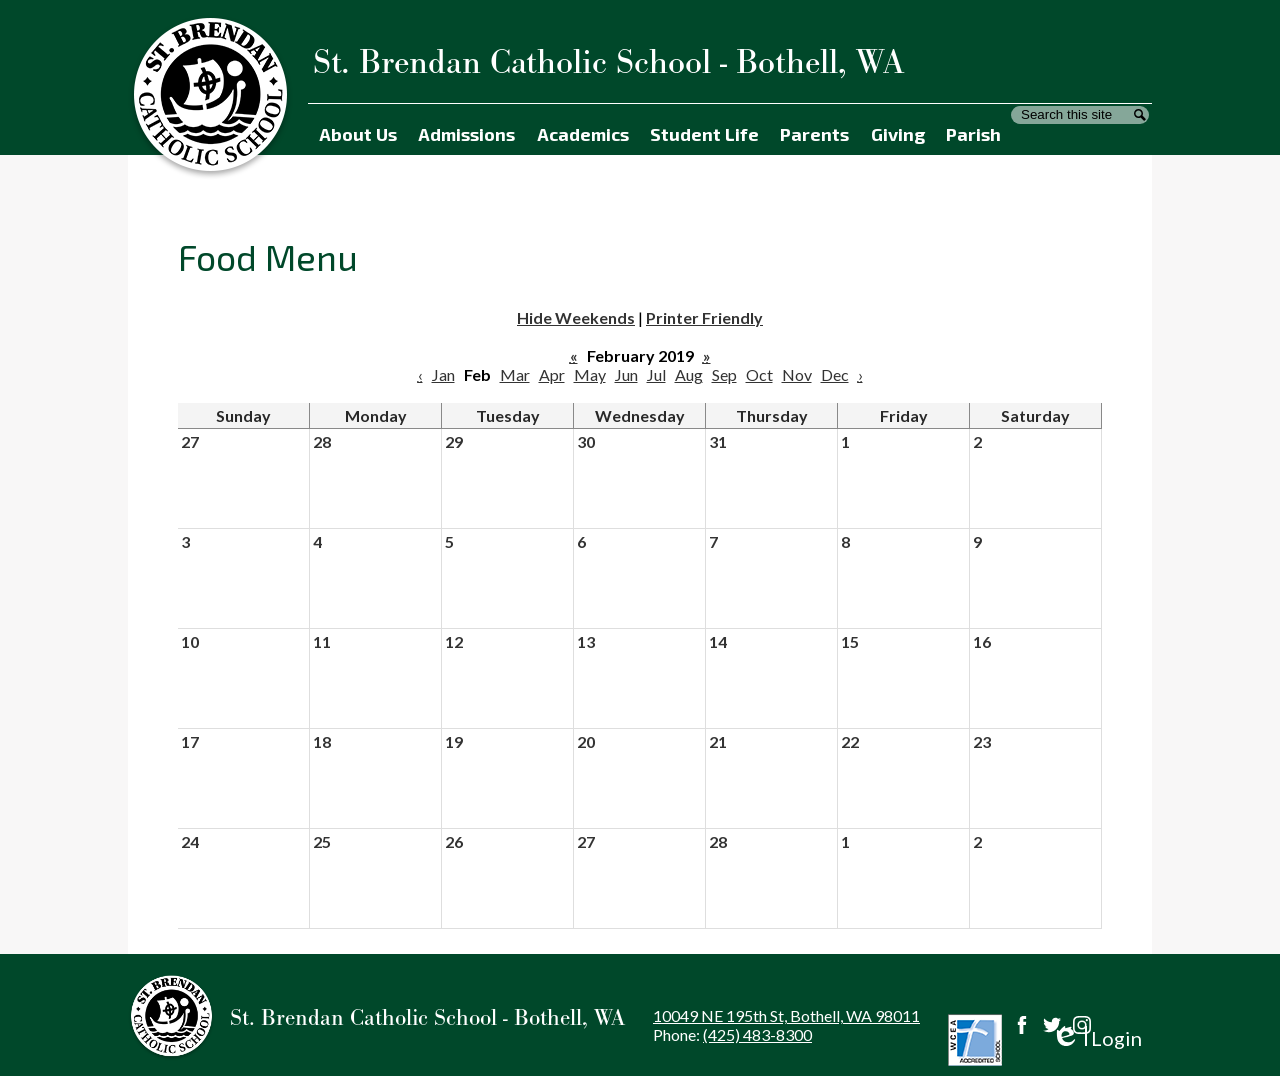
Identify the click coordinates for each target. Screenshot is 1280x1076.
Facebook (1022, 1025)
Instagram (1082, 1025)
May (590, 374)
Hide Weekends (576, 317)
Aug (689, 374)
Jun (626, 374)
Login (1096, 1038)
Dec (835, 374)
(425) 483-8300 (757, 1034)
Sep (724, 374)
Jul (656, 374)
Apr (552, 374)
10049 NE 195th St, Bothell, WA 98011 (786, 1015)
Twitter (1052, 1025)
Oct (759, 374)
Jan (443, 374)
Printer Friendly (704, 317)
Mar (515, 374)
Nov (797, 374)
